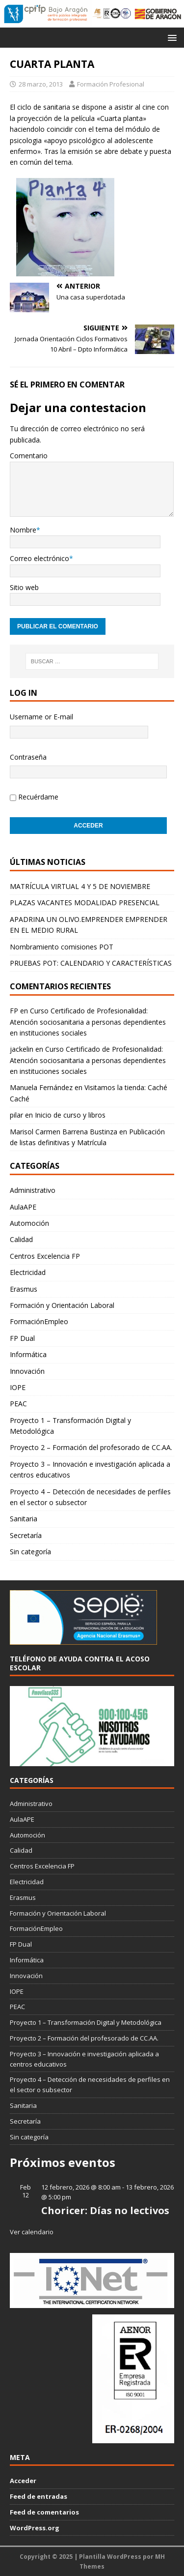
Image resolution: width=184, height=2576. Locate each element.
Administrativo (32, 1190)
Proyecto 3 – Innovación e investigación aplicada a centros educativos (90, 1469)
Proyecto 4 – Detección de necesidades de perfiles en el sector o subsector (90, 1497)
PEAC (18, 1403)
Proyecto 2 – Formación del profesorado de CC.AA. (91, 1447)
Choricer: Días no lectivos (105, 2210)
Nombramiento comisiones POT (61, 946)
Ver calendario (31, 2231)
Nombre (23, 529)
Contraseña (28, 757)
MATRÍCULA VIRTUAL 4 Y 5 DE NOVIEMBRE (80, 886)
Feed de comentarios (44, 2512)
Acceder (23, 2480)
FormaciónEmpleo (39, 1321)
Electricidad (28, 1272)
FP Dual (22, 1338)
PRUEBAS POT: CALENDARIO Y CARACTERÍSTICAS (91, 963)
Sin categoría (30, 1551)
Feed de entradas (38, 2496)
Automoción (29, 1223)
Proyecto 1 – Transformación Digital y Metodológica (70, 1426)
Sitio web (24, 587)
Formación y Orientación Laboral (62, 1305)
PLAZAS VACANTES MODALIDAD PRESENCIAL (84, 902)
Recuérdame (38, 796)
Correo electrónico (39, 558)
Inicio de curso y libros (70, 1115)
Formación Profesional (110, 84)
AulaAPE (23, 1207)
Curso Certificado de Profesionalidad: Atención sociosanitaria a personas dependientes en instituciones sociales (88, 1021)
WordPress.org (34, 2527)
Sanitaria (23, 1518)
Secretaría (26, 1535)
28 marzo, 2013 (41, 84)
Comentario (29, 455)
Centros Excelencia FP (45, 1256)
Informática (28, 1354)
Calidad (21, 1239)
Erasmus (23, 1289)
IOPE (18, 1387)
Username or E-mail (41, 716)
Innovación (27, 1371)
